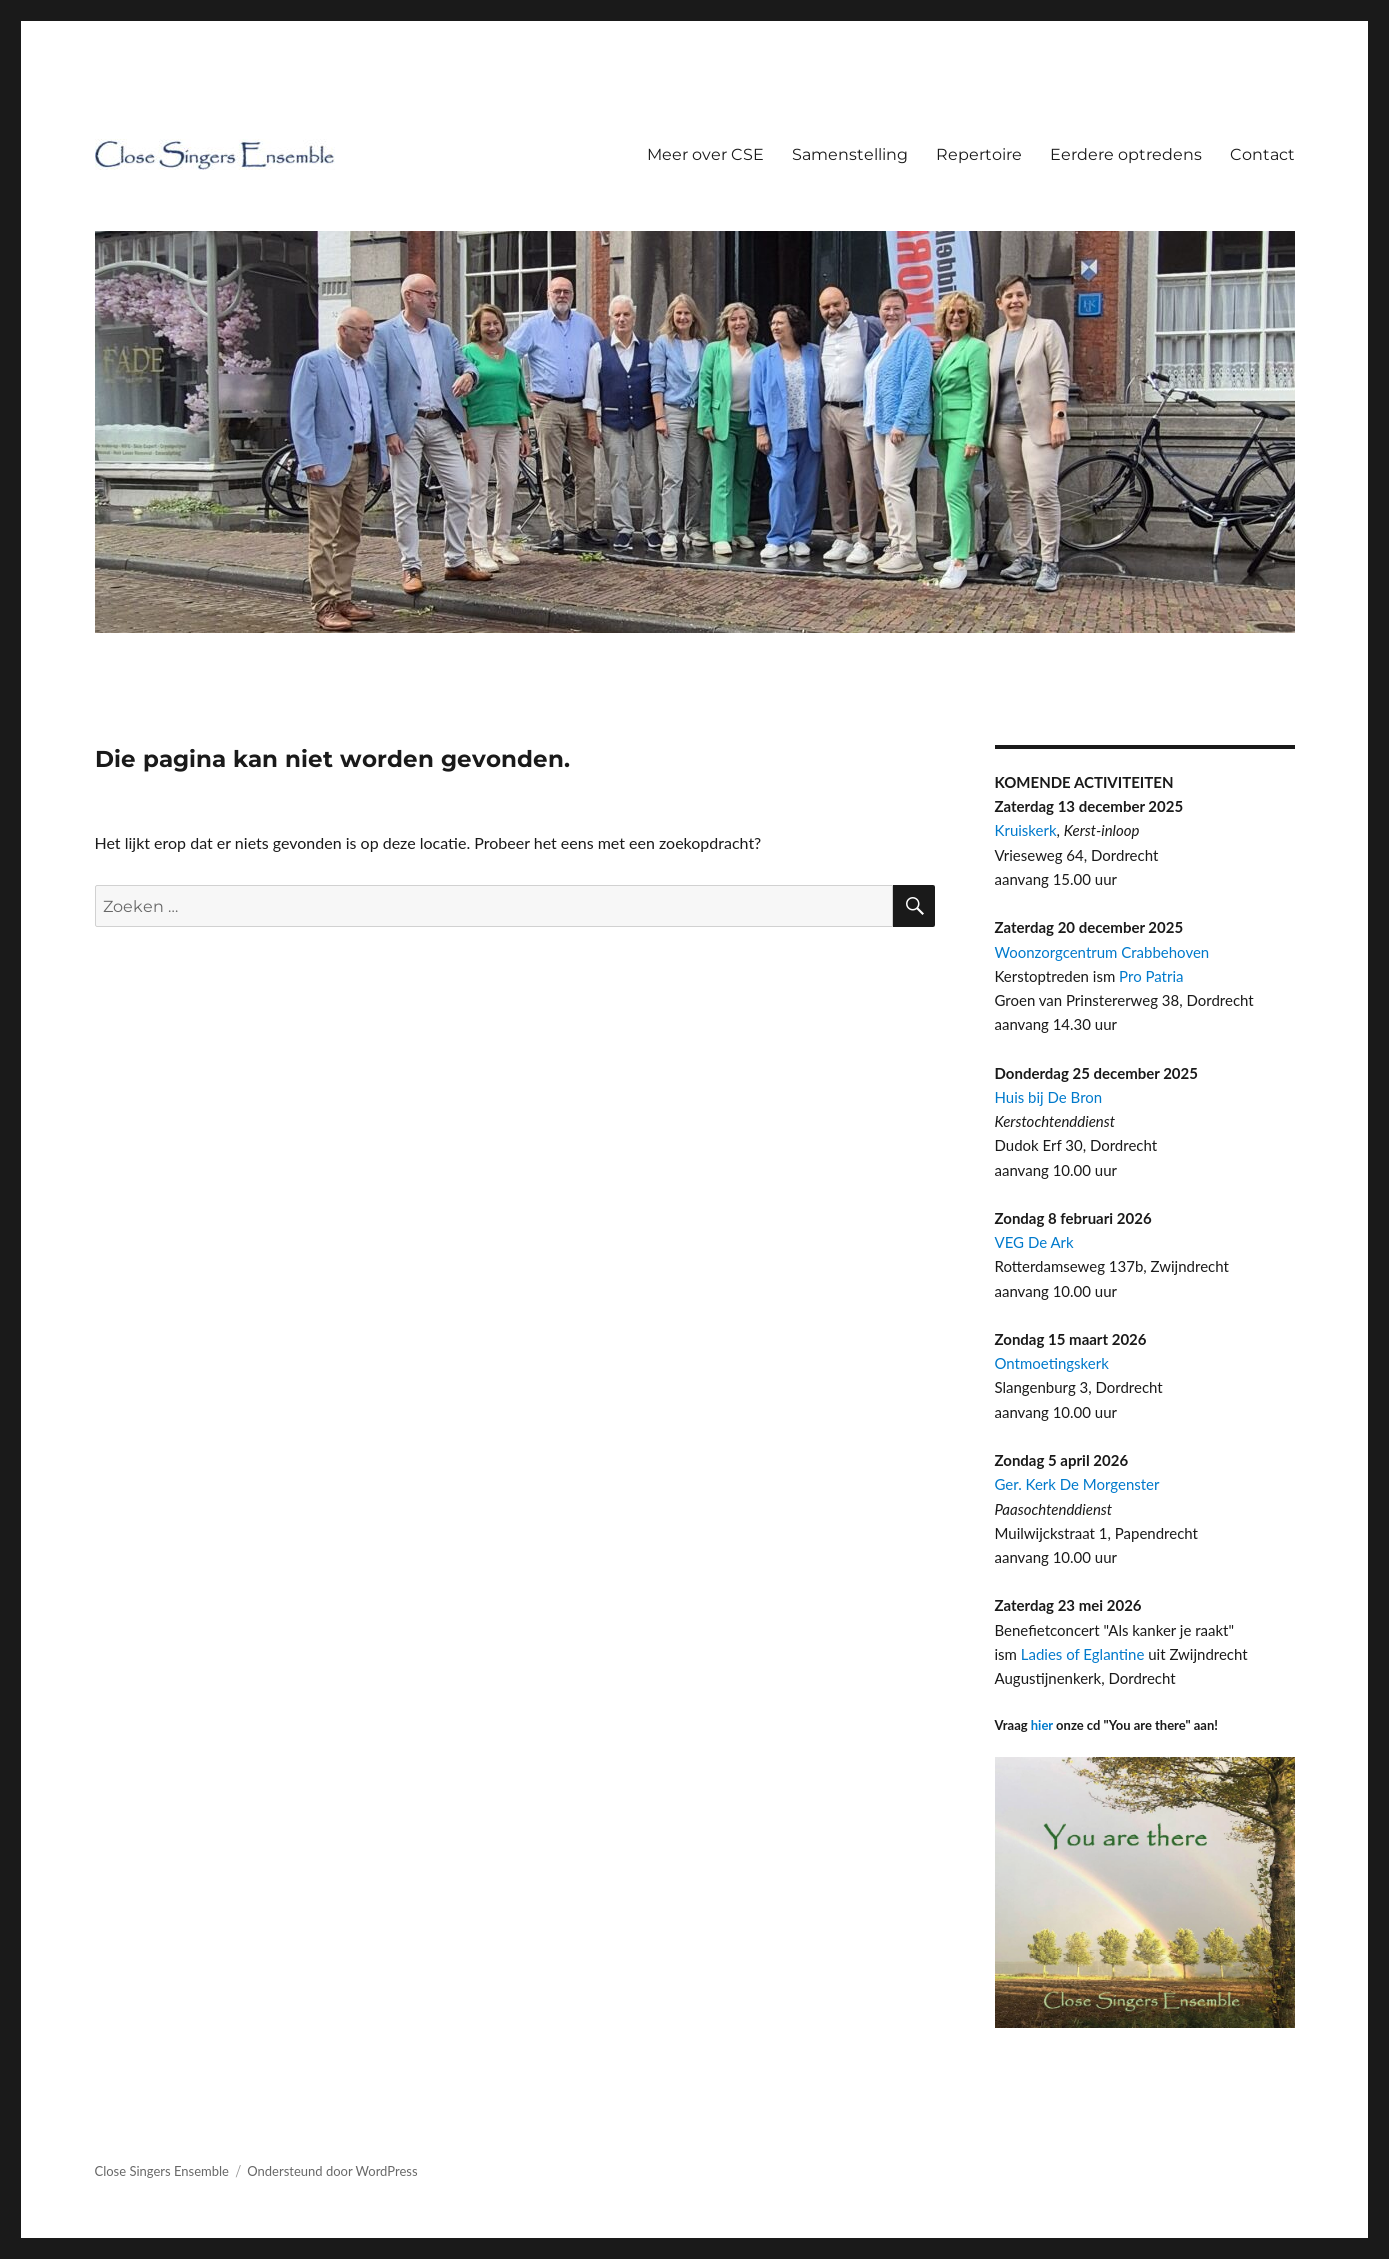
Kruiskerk (1026, 830)
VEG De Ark (1034, 1242)
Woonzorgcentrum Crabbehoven (1102, 952)
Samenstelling (850, 154)
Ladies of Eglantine (1083, 1654)
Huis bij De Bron (1049, 1097)
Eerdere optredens (1126, 154)
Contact (1262, 154)
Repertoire (979, 154)
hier (1042, 1725)
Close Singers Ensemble (162, 2171)
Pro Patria (1151, 976)
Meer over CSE (705, 154)
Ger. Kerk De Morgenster (1077, 1484)
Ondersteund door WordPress (332, 2171)
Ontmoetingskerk (1052, 1363)
